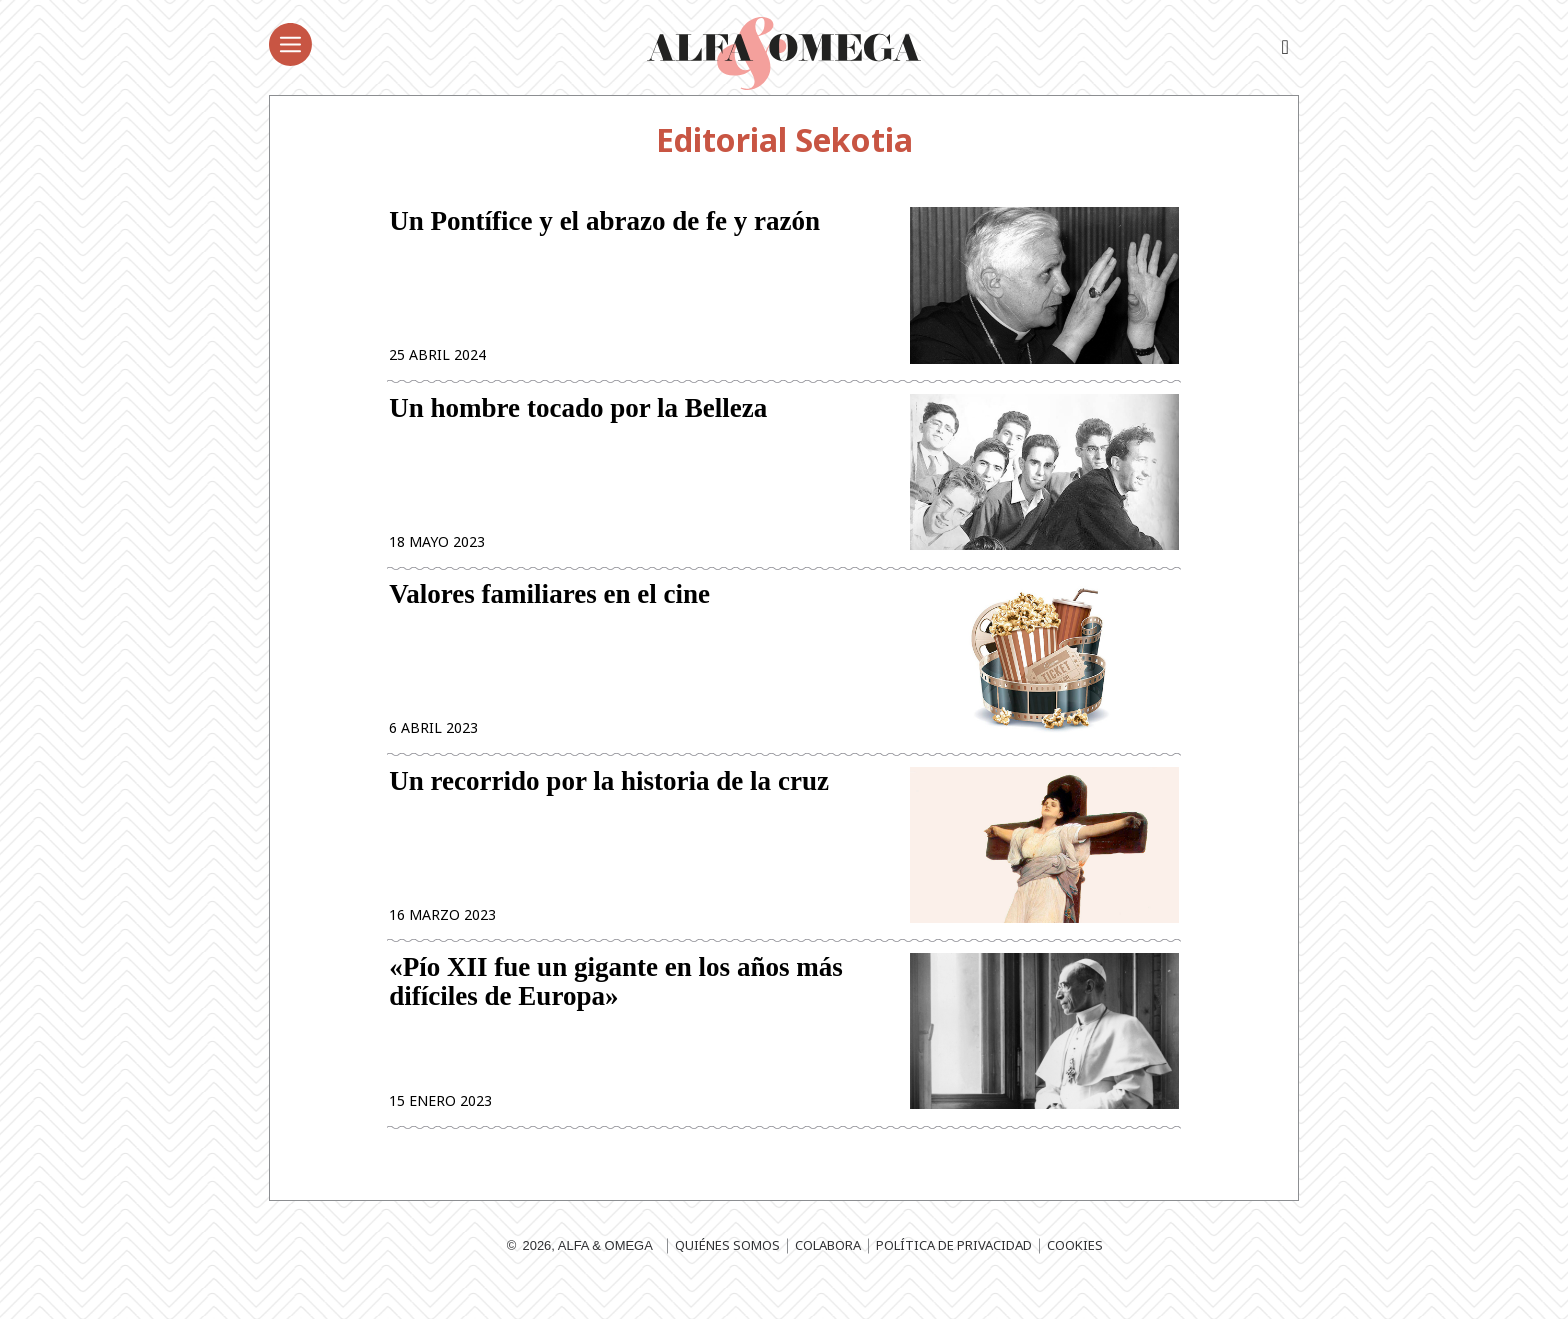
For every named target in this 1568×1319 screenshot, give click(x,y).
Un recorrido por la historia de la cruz (609, 800)
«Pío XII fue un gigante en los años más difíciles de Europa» (616, 1007)
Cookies (1075, 1274)
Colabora (828, 1274)
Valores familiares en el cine (549, 608)
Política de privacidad (954, 1274)
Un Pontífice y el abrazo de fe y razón (604, 223)
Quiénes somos (727, 1274)
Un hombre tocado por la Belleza (578, 416)
